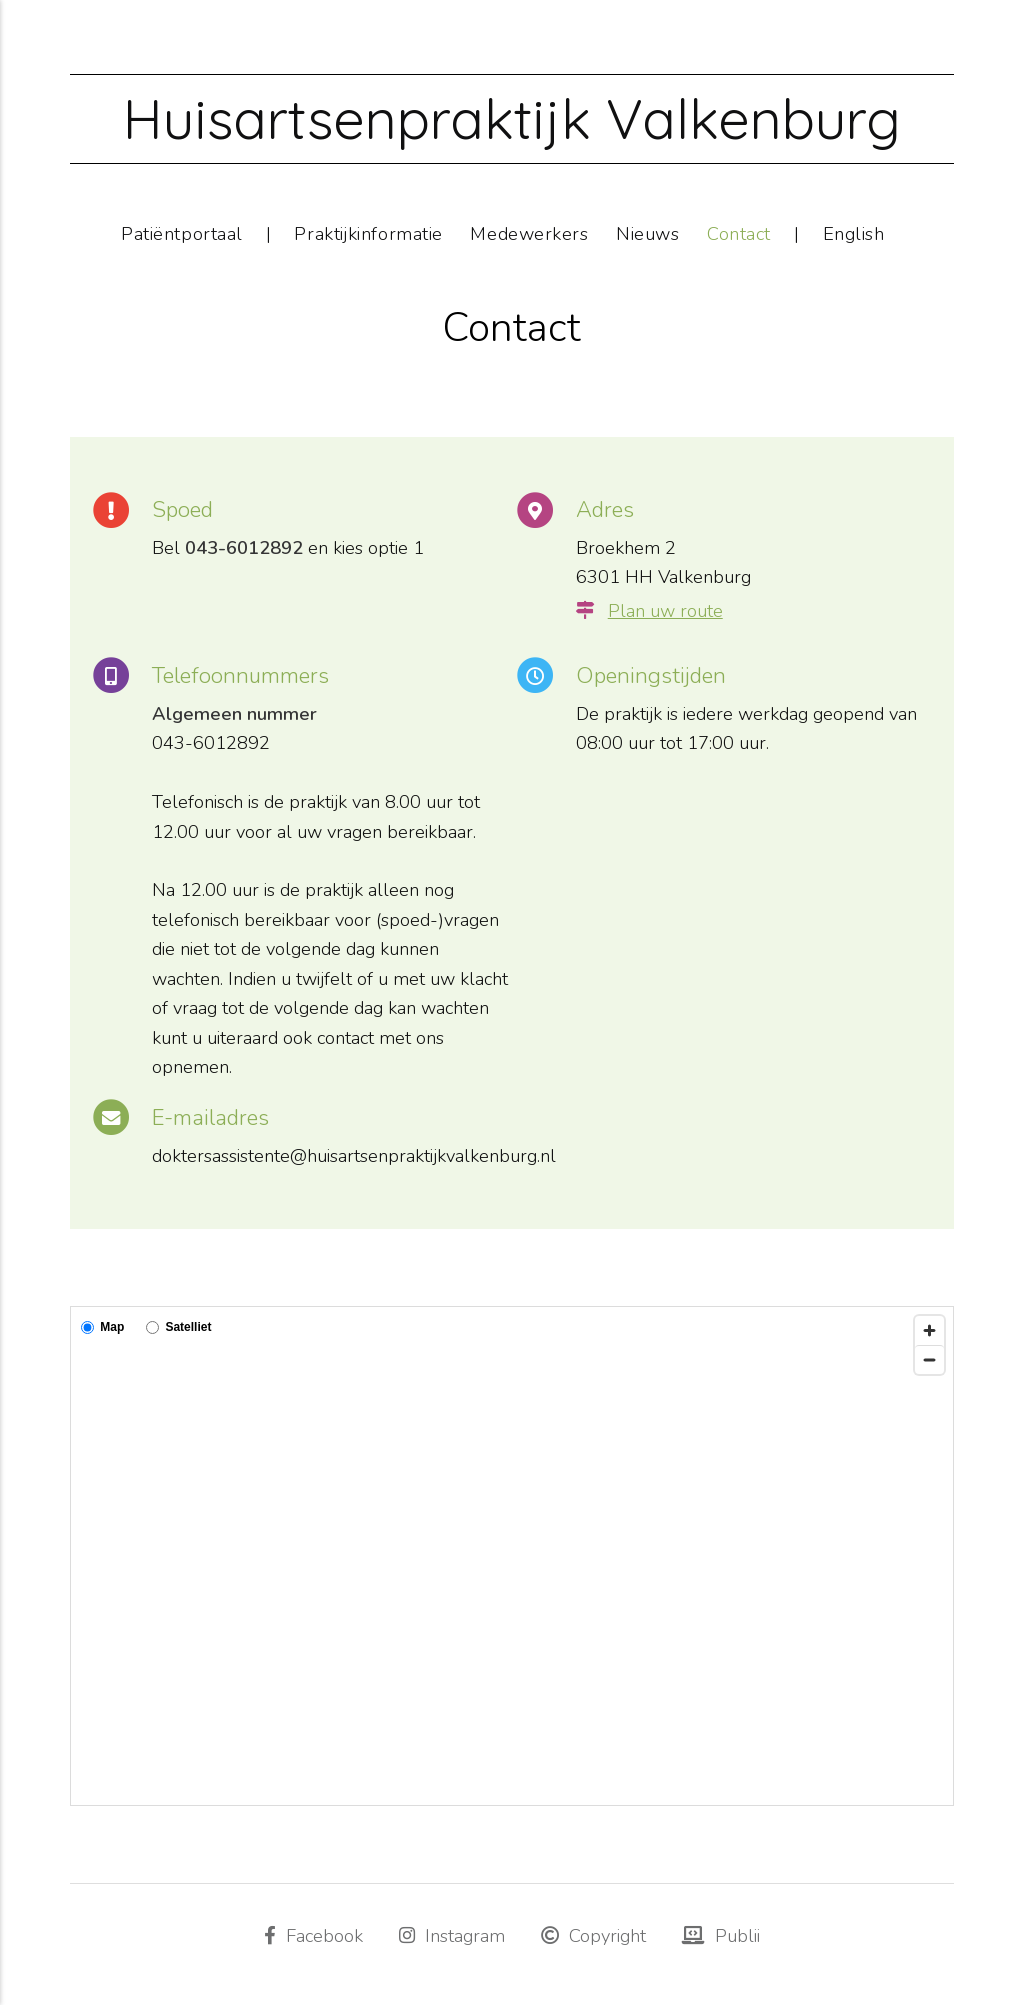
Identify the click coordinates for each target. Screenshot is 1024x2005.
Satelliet (178, 1327)
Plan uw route (665, 610)
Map (102, 1327)
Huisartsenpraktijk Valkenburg (512, 118)
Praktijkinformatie (368, 233)
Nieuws (647, 233)
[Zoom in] (929, 1330)
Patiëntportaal (182, 233)
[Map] (512, 1556)
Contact (739, 233)
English (854, 233)
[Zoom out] (929, 1359)
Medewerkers (529, 233)
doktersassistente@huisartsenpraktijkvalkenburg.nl (354, 1155)
